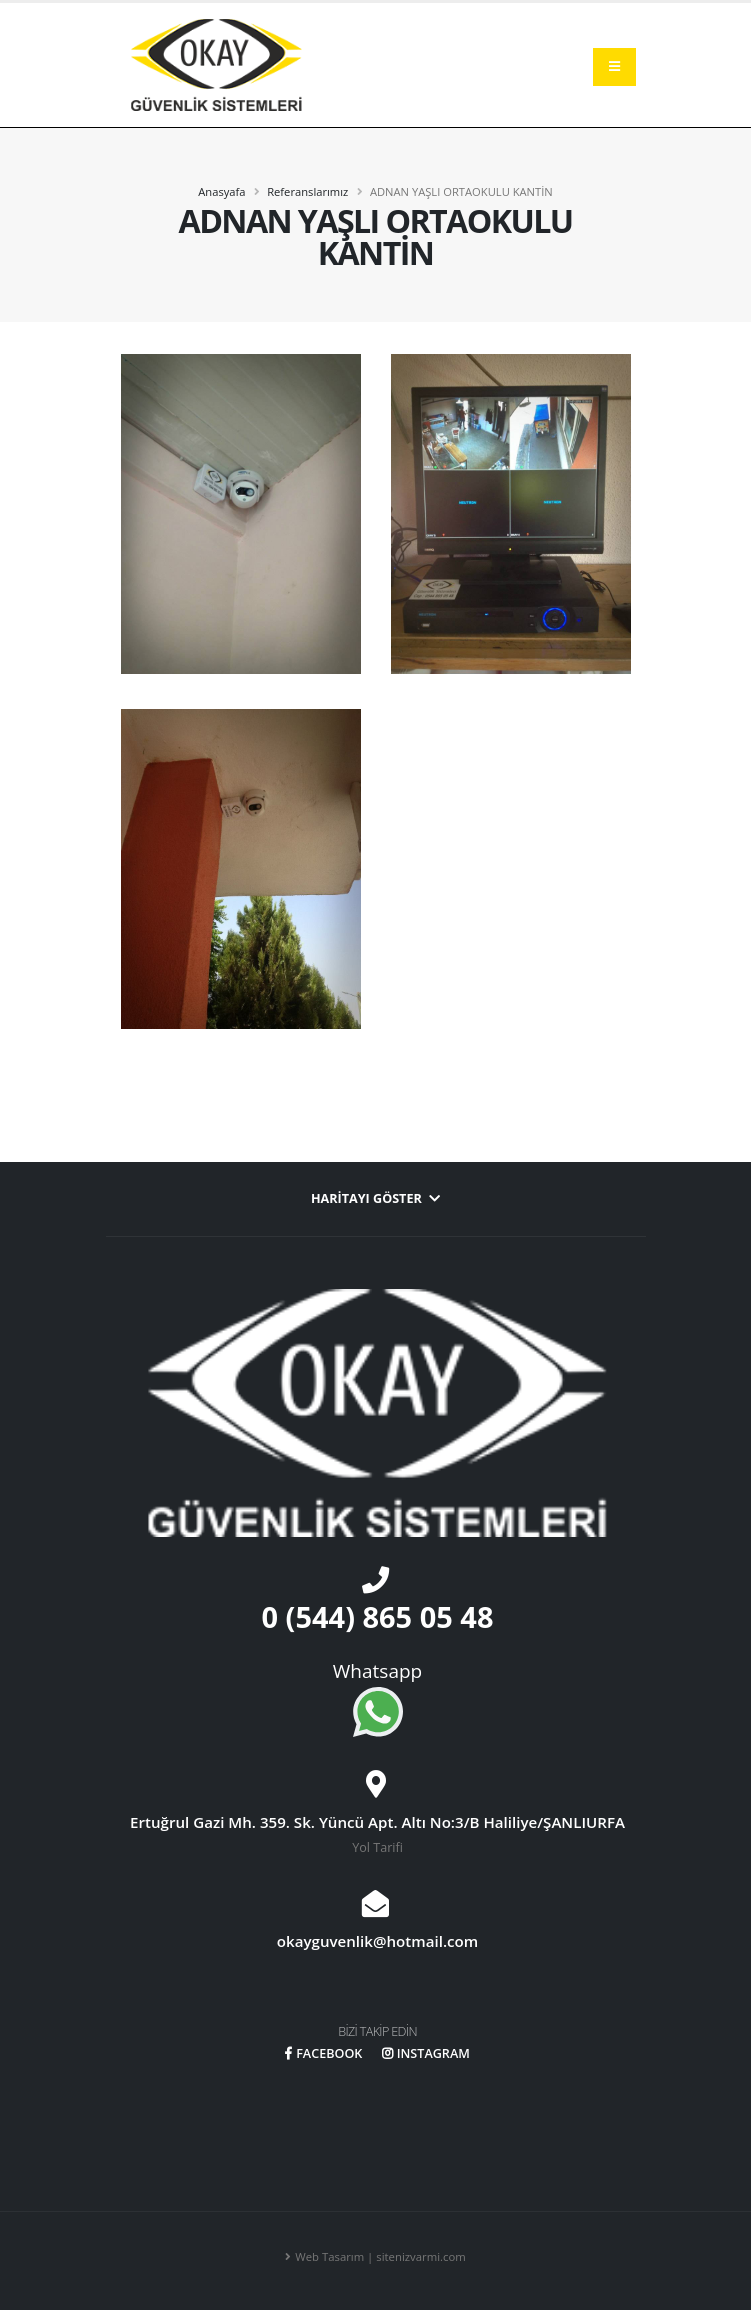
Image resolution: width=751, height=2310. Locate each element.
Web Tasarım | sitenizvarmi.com (380, 2256)
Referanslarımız (307, 191)
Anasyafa (221, 191)
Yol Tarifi (377, 1847)
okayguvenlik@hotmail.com (377, 1941)
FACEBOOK (323, 2053)
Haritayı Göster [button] (375, 1198)
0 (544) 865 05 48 (378, 1616)
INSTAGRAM (426, 2053)
